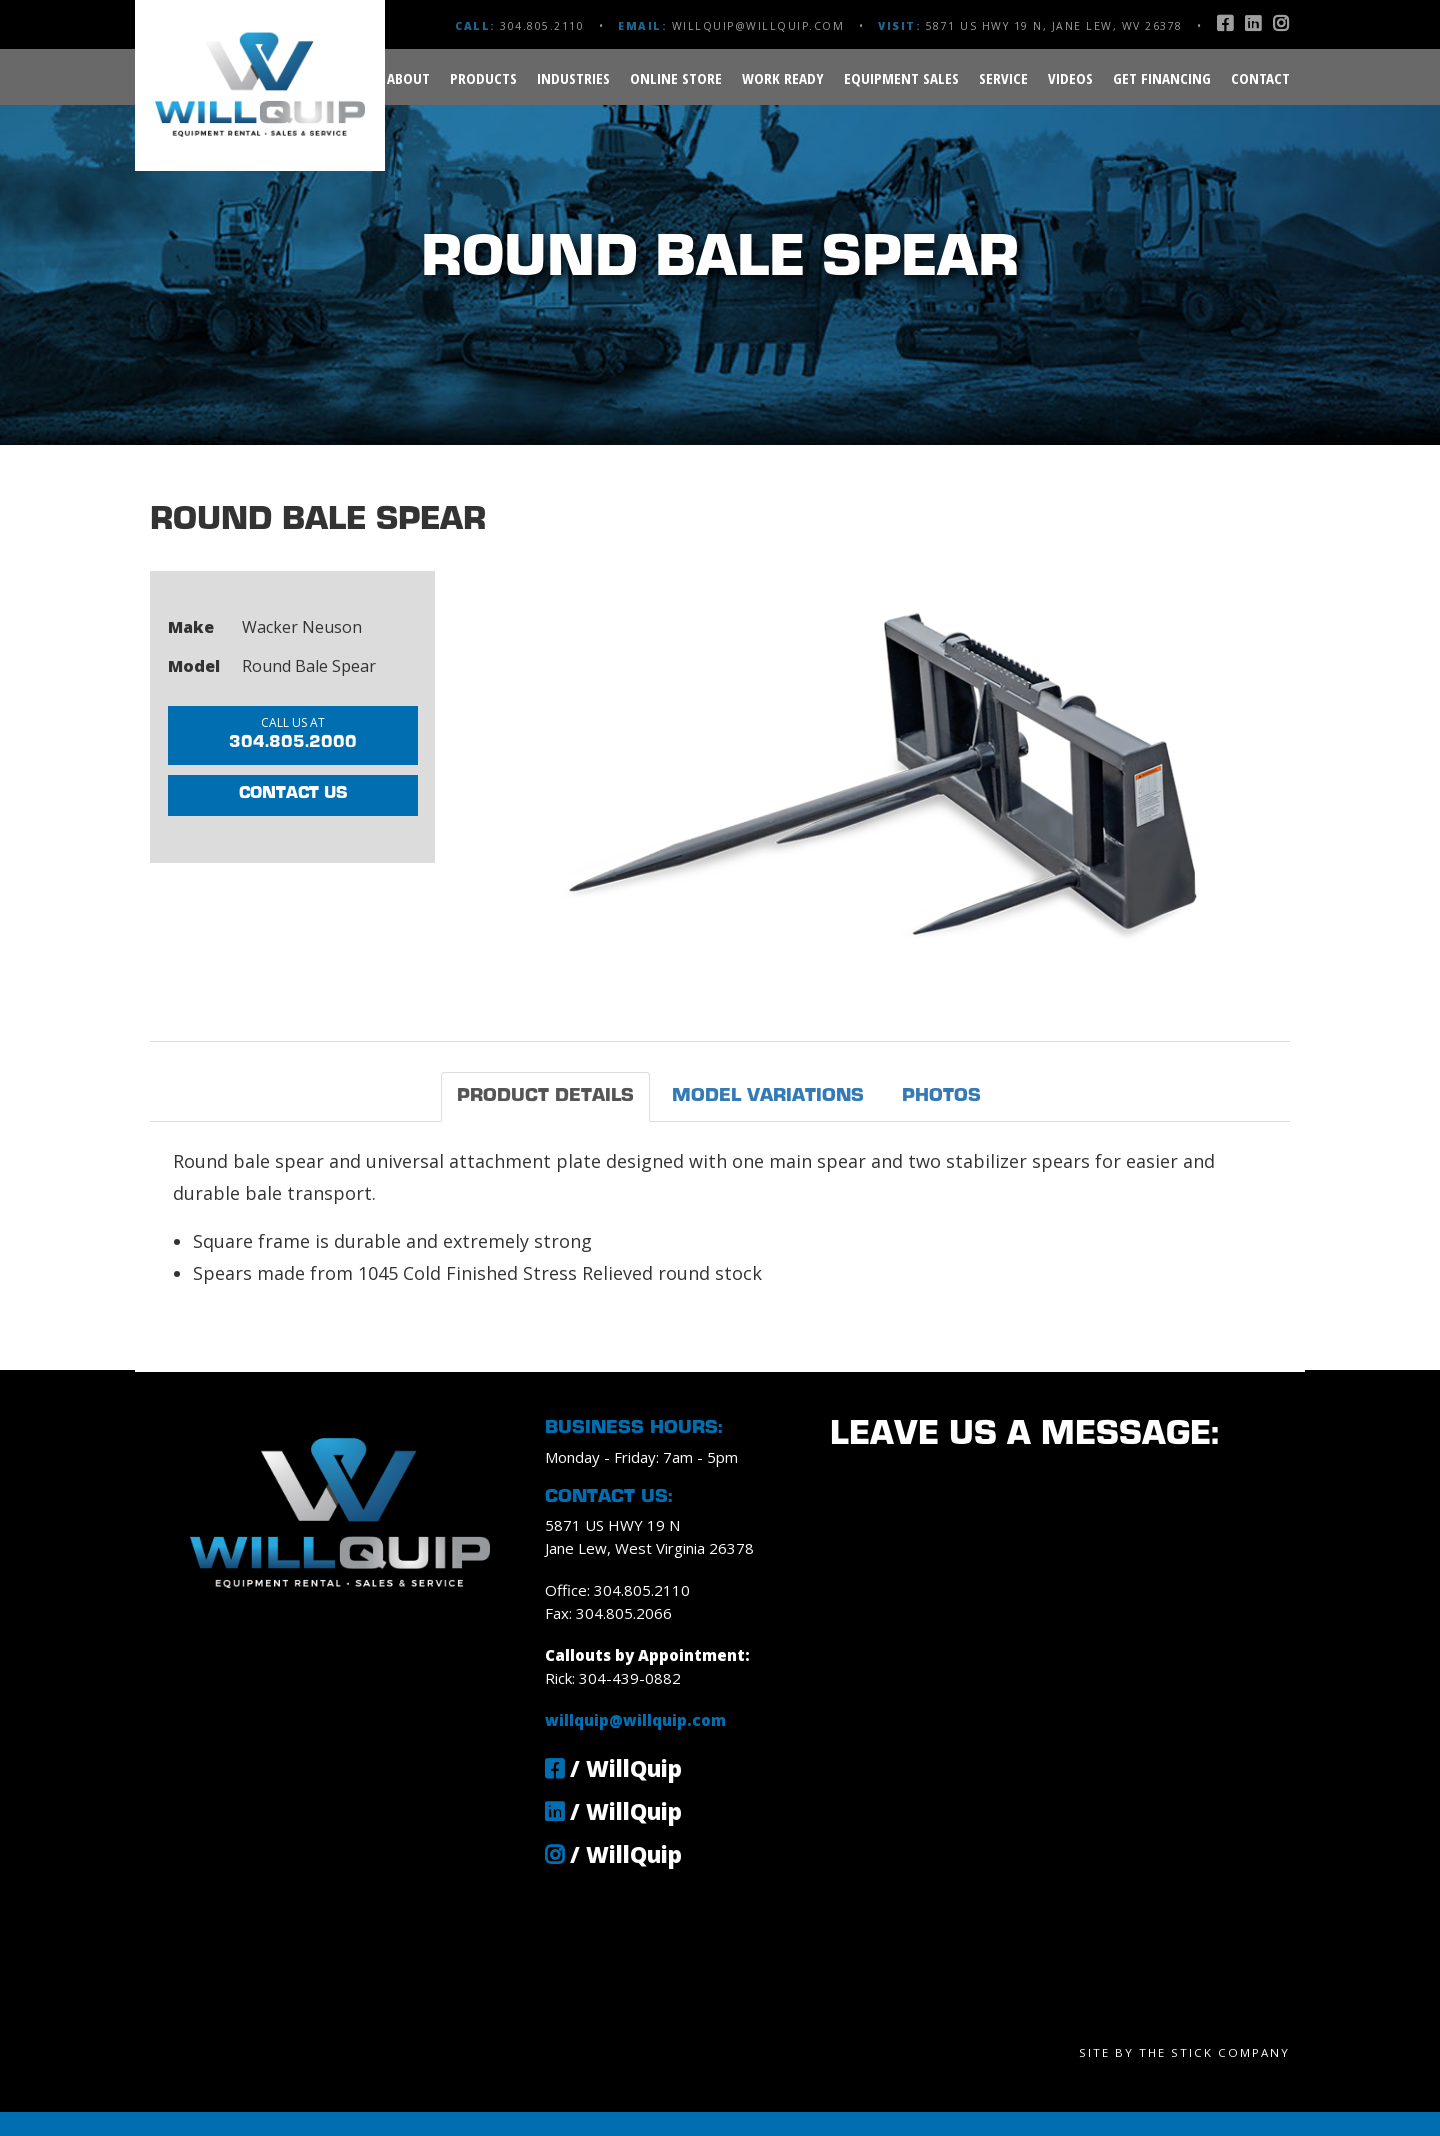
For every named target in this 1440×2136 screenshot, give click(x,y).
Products (483, 78)
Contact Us (293, 795)
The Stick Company (1214, 2052)
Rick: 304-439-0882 (613, 1678)
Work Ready (783, 78)
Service (1003, 78)
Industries (573, 78)
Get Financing (1162, 78)
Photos (941, 1096)
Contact (1260, 78)
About (408, 78)
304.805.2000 (293, 732)
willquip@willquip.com (758, 26)
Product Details (545, 1096)
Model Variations (768, 1096)
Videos (1070, 78)
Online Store (676, 78)
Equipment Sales (901, 78)
